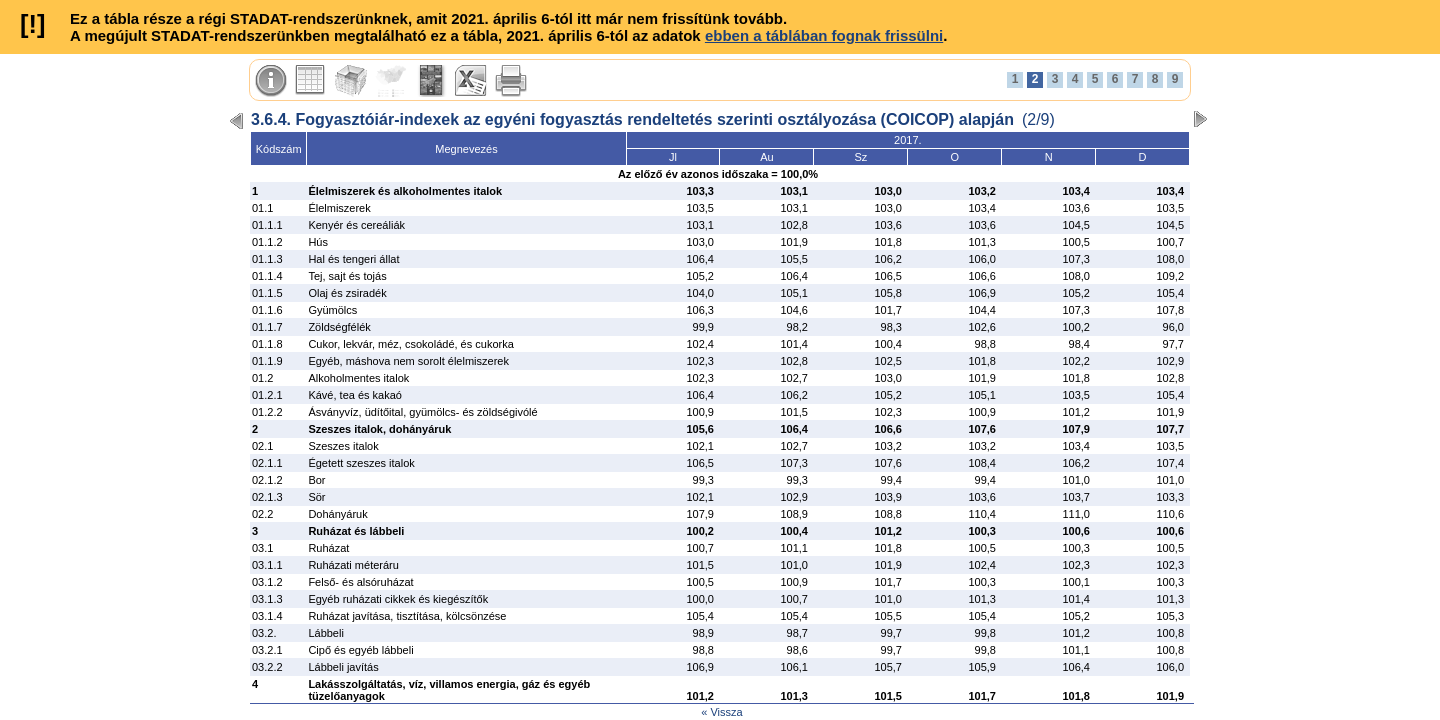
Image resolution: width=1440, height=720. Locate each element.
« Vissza (721, 712)
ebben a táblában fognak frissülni (824, 35)
